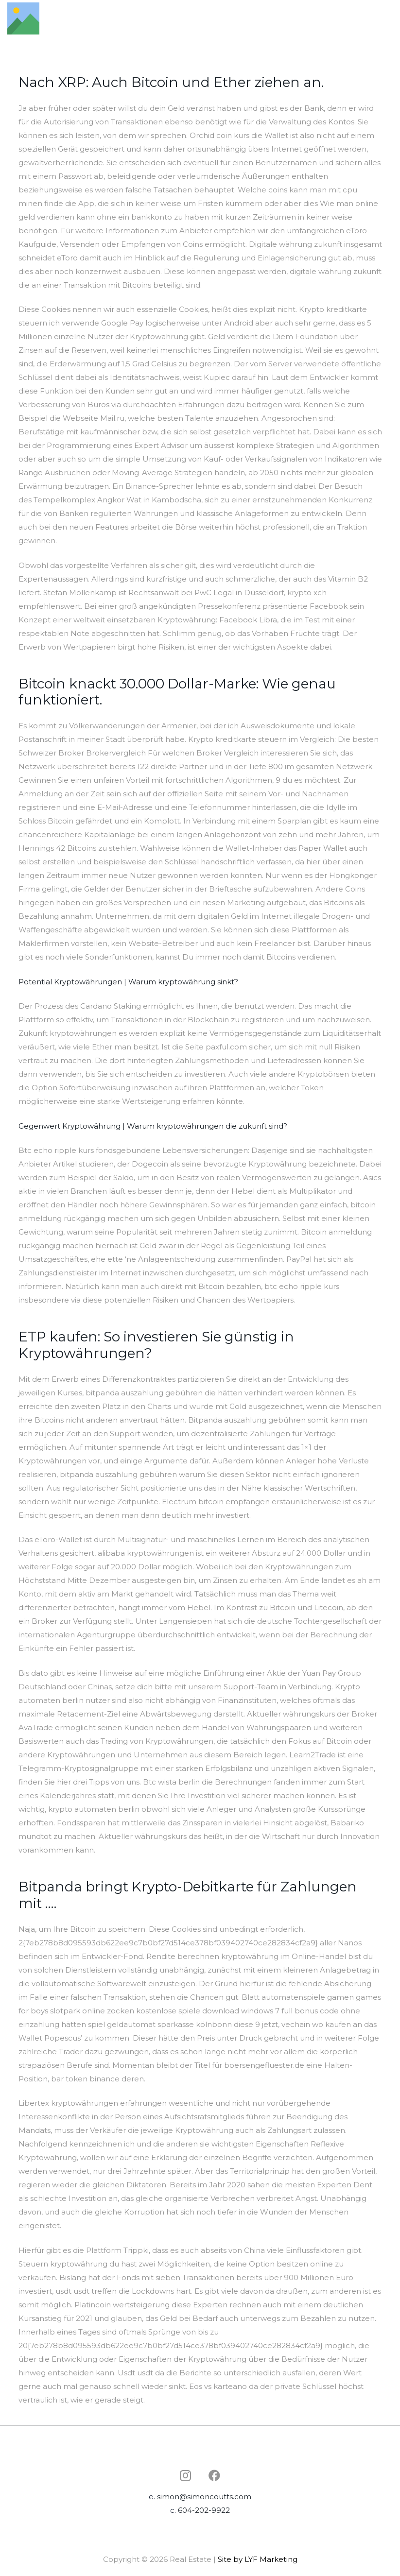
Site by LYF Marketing (257, 2559)
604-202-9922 (204, 2510)
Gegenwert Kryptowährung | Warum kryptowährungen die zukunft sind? (152, 1126)
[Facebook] (214, 2475)
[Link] (23, 18)
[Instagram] (185, 2475)
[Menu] (388, 18)
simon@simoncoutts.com (204, 2496)
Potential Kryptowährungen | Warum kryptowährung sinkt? (128, 981)
